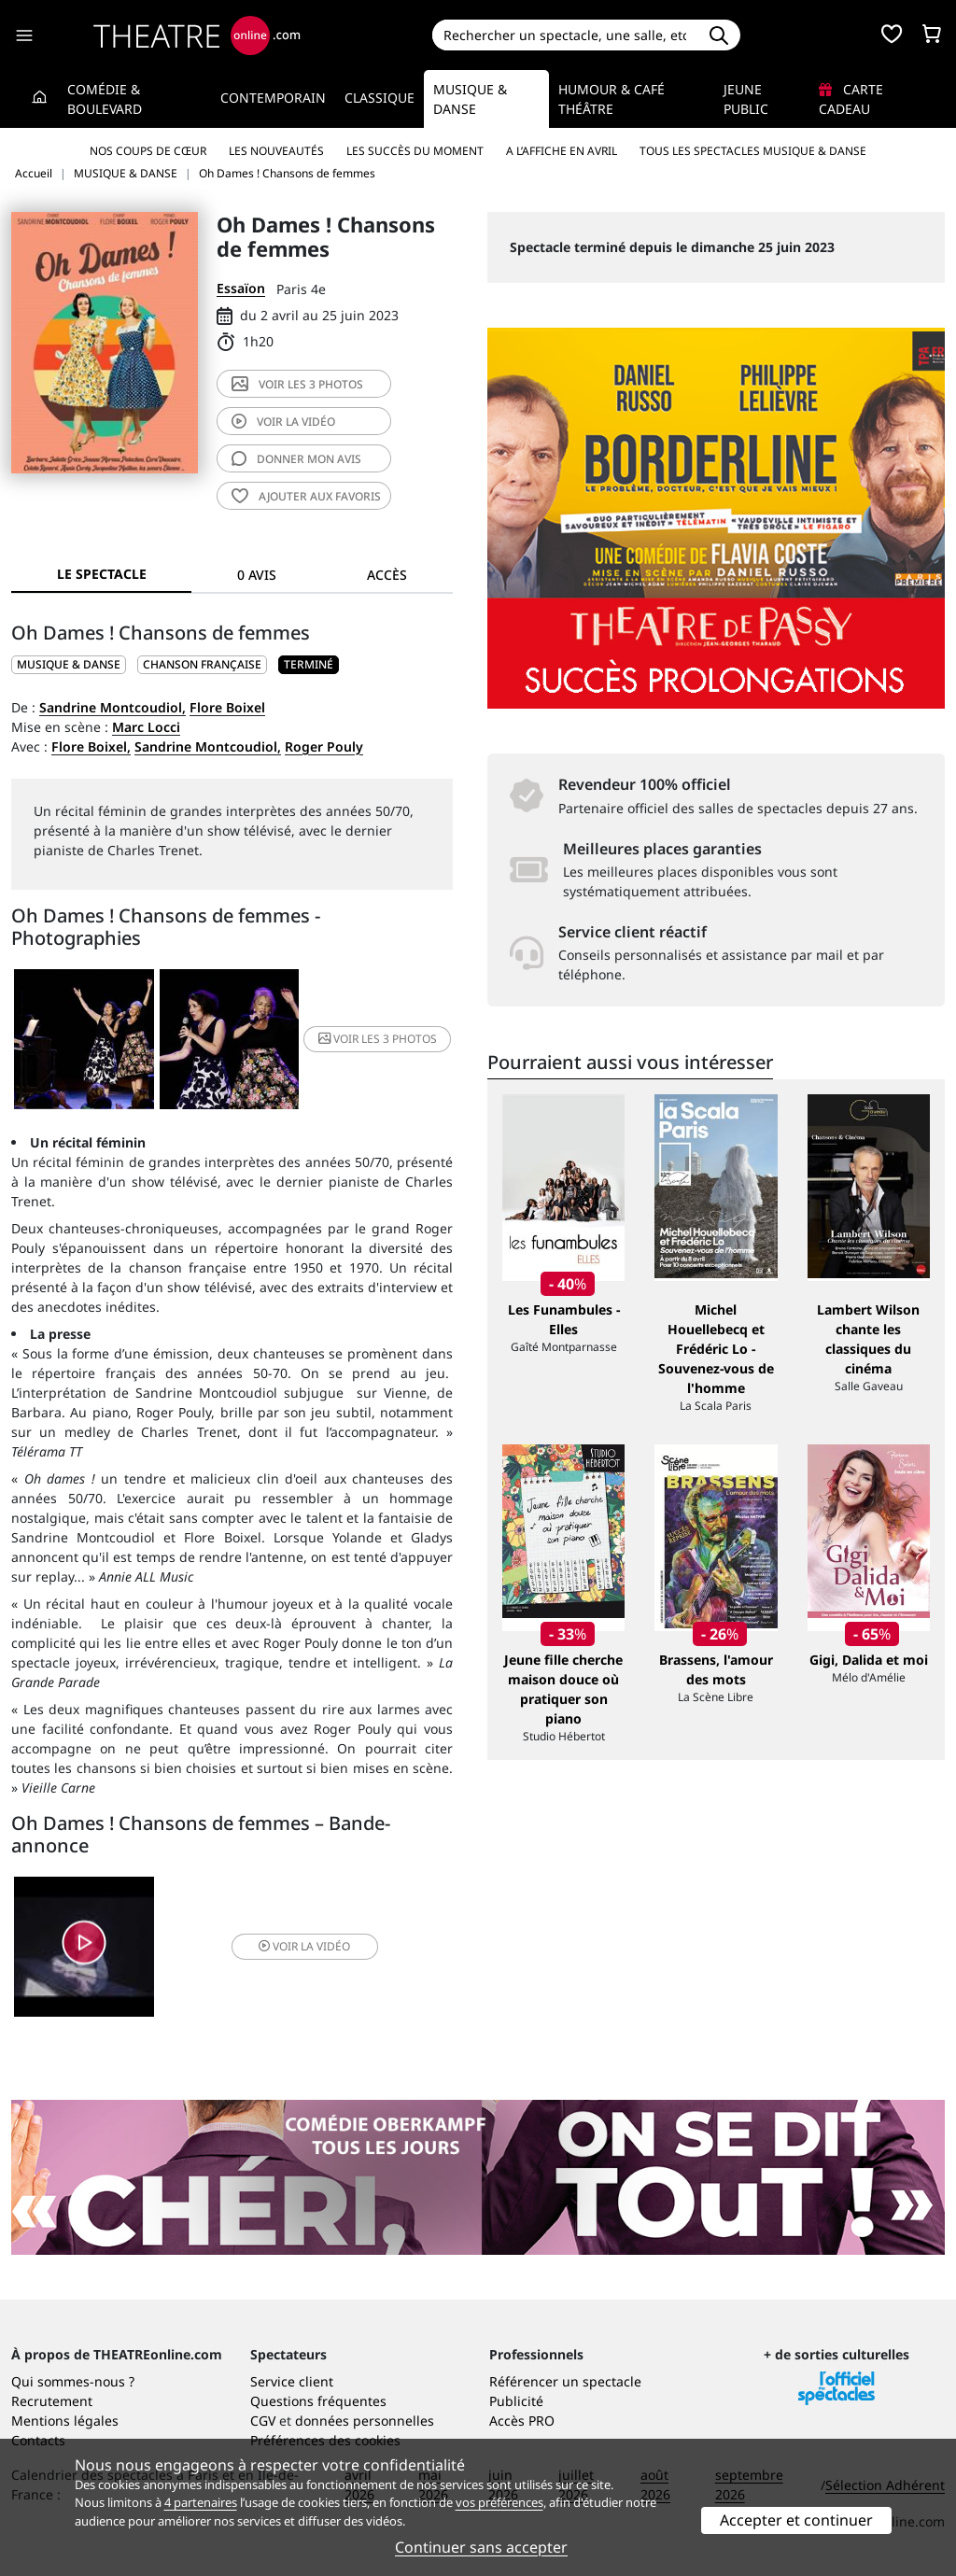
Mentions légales (65, 2420)
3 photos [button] (377, 1039)
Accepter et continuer (796, 2520)
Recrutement (51, 2401)
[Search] (565, 35)
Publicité (516, 2401)
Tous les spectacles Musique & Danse (753, 151)
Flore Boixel (227, 707)
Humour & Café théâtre (611, 99)
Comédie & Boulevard (104, 99)
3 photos (297, 384)
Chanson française (202, 664)
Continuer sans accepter (481, 2547)
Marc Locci (146, 727)
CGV (262, 2420)
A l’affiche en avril (561, 151)
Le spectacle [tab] (102, 574)
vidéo (283, 421)
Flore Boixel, (91, 746)
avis (296, 459)
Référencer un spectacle (565, 2381)
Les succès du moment (415, 151)
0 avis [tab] (256, 575)
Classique (379, 97)
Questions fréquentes (318, 2401)
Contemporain (273, 97)
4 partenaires (200, 2502)
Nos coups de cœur (148, 151)
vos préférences (499, 2502)
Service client (291, 2381)
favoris (306, 496)
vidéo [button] (304, 1946)
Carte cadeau (851, 99)
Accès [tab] (387, 575)
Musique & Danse (470, 99)
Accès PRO (522, 2420)
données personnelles (364, 2420)
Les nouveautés (276, 151)
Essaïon (241, 288)
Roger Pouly (324, 746)
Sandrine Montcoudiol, (112, 707)
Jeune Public (746, 99)
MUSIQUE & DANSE (68, 664)
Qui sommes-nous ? (72, 2381)
